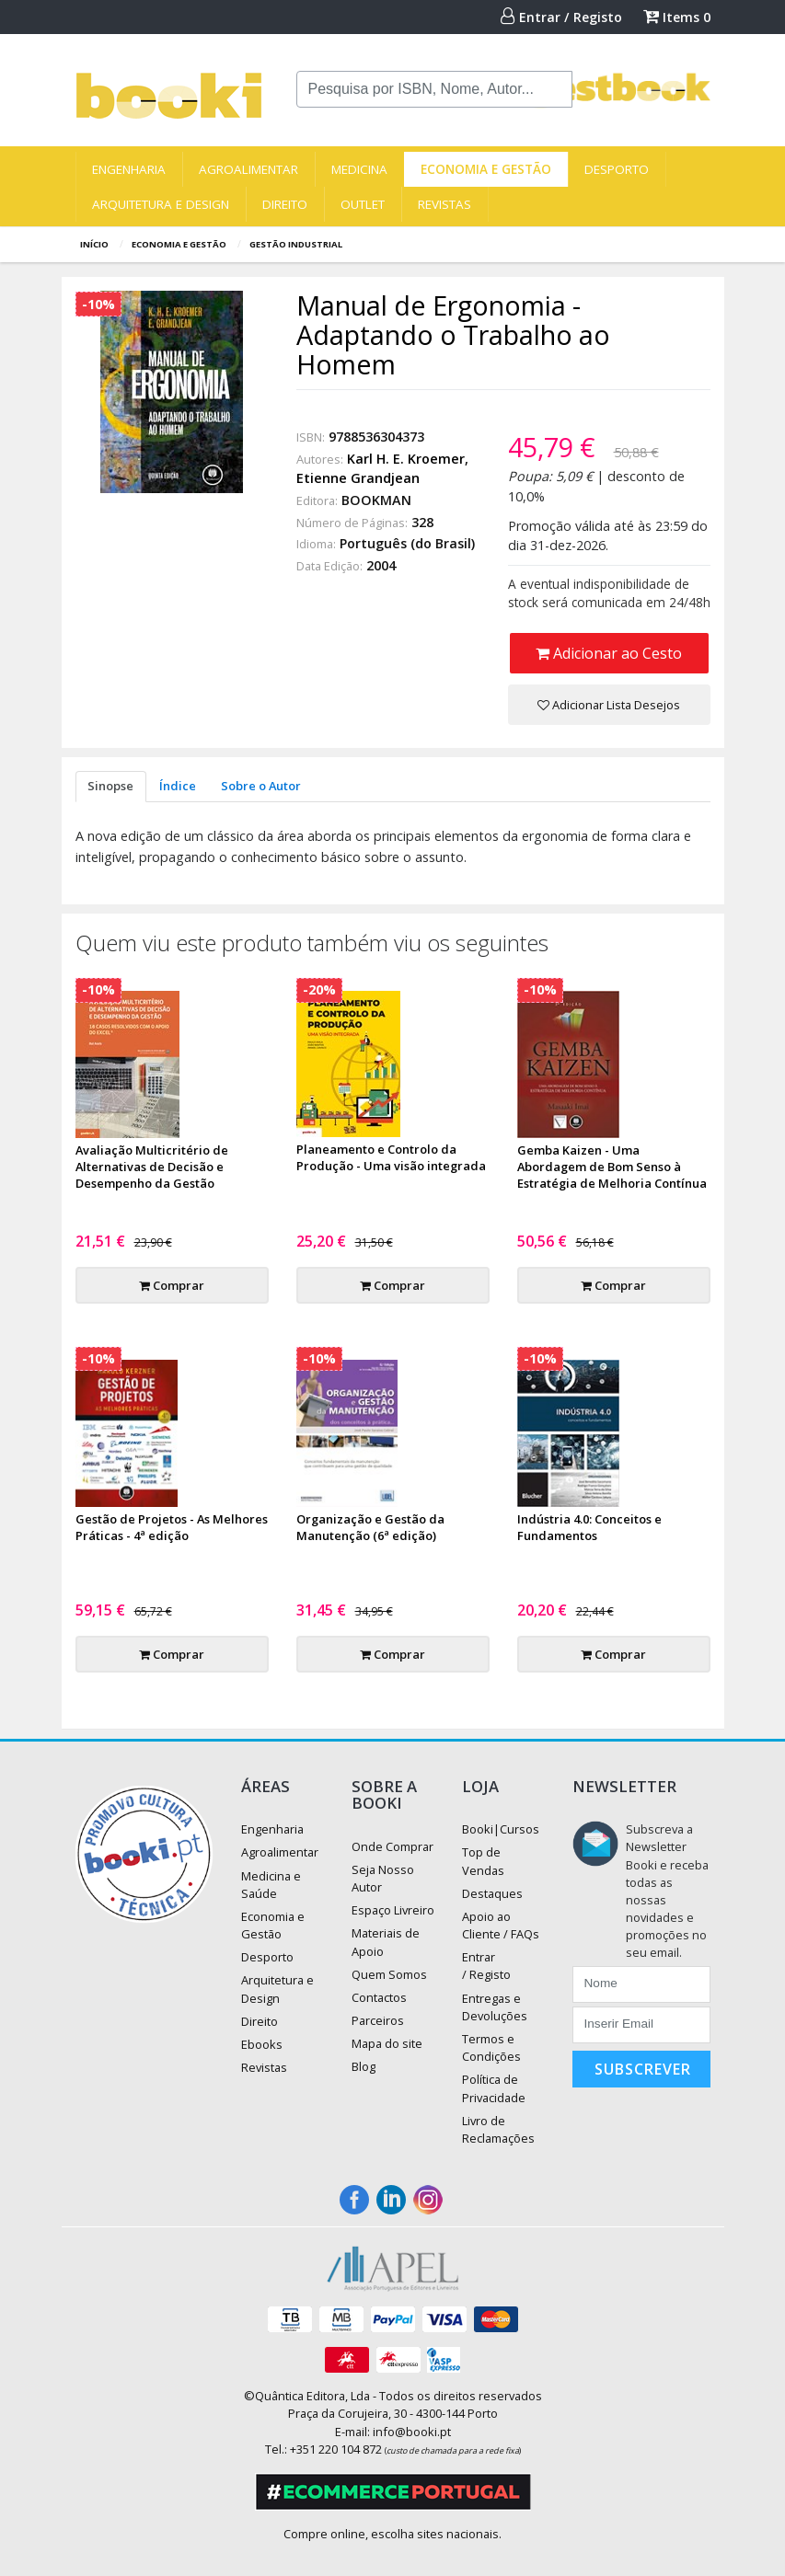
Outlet (363, 204)
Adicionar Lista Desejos (608, 704)
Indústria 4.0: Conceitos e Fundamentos (589, 1527)
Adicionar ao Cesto (609, 653)
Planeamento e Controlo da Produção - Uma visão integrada (391, 1157)
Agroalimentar (248, 169)
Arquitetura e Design (160, 204)
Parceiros (378, 2020)
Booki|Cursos (500, 1829)
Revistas (444, 204)
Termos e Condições (491, 2047)
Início (94, 244)
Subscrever (643, 2069)
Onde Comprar (392, 1846)
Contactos (379, 1997)
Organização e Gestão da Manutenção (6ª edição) (370, 1527)
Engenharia (129, 169)
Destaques (492, 1893)
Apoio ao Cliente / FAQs (500, 1925)
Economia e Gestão (486, 169)
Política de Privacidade (493, 2088)
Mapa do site (387, 2043)
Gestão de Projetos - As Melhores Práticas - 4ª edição (171, 1527)
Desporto (616, 169)
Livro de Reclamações (498, 2129)
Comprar (171, 1285)
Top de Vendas (483, 1861)
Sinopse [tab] (110, 785)
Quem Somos (389, 1974)
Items (676, 17)
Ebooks (262, 2044)
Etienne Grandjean (358, 478)
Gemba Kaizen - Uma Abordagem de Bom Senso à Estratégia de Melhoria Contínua (612, 1166)
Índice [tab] (177, 785)
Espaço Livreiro (393, 1910)
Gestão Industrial (295, 244)
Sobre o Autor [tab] (261, 785)
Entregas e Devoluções (494, 2007)
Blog (363, 2066)
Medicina (359, 169)
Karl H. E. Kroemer (406, 458)
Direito (284, 204)
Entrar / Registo (561, 17)
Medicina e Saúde (271, 1885)
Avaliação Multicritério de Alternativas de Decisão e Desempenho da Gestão (151, 1166)
